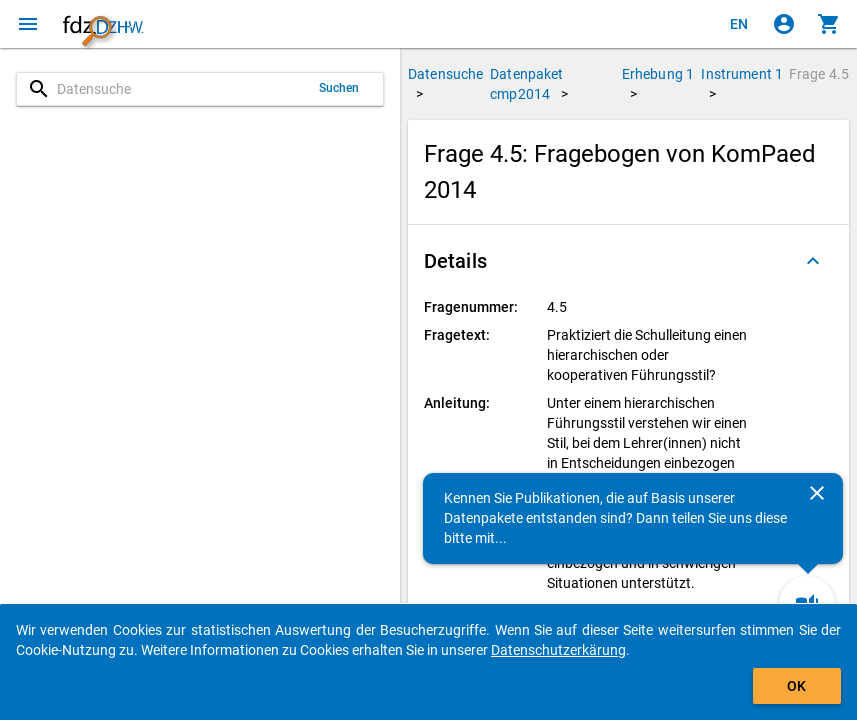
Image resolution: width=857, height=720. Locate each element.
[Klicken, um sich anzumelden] (784, 24)
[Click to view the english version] (739, 24)
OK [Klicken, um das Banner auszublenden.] (796, 686)
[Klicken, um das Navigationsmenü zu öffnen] (28, 24)
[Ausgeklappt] (813, 261)
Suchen (339, 88)
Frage (819, 74)
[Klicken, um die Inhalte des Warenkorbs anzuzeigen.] (829, 24)
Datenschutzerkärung (558, 650)
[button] (628, 261)
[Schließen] (817, 493)
